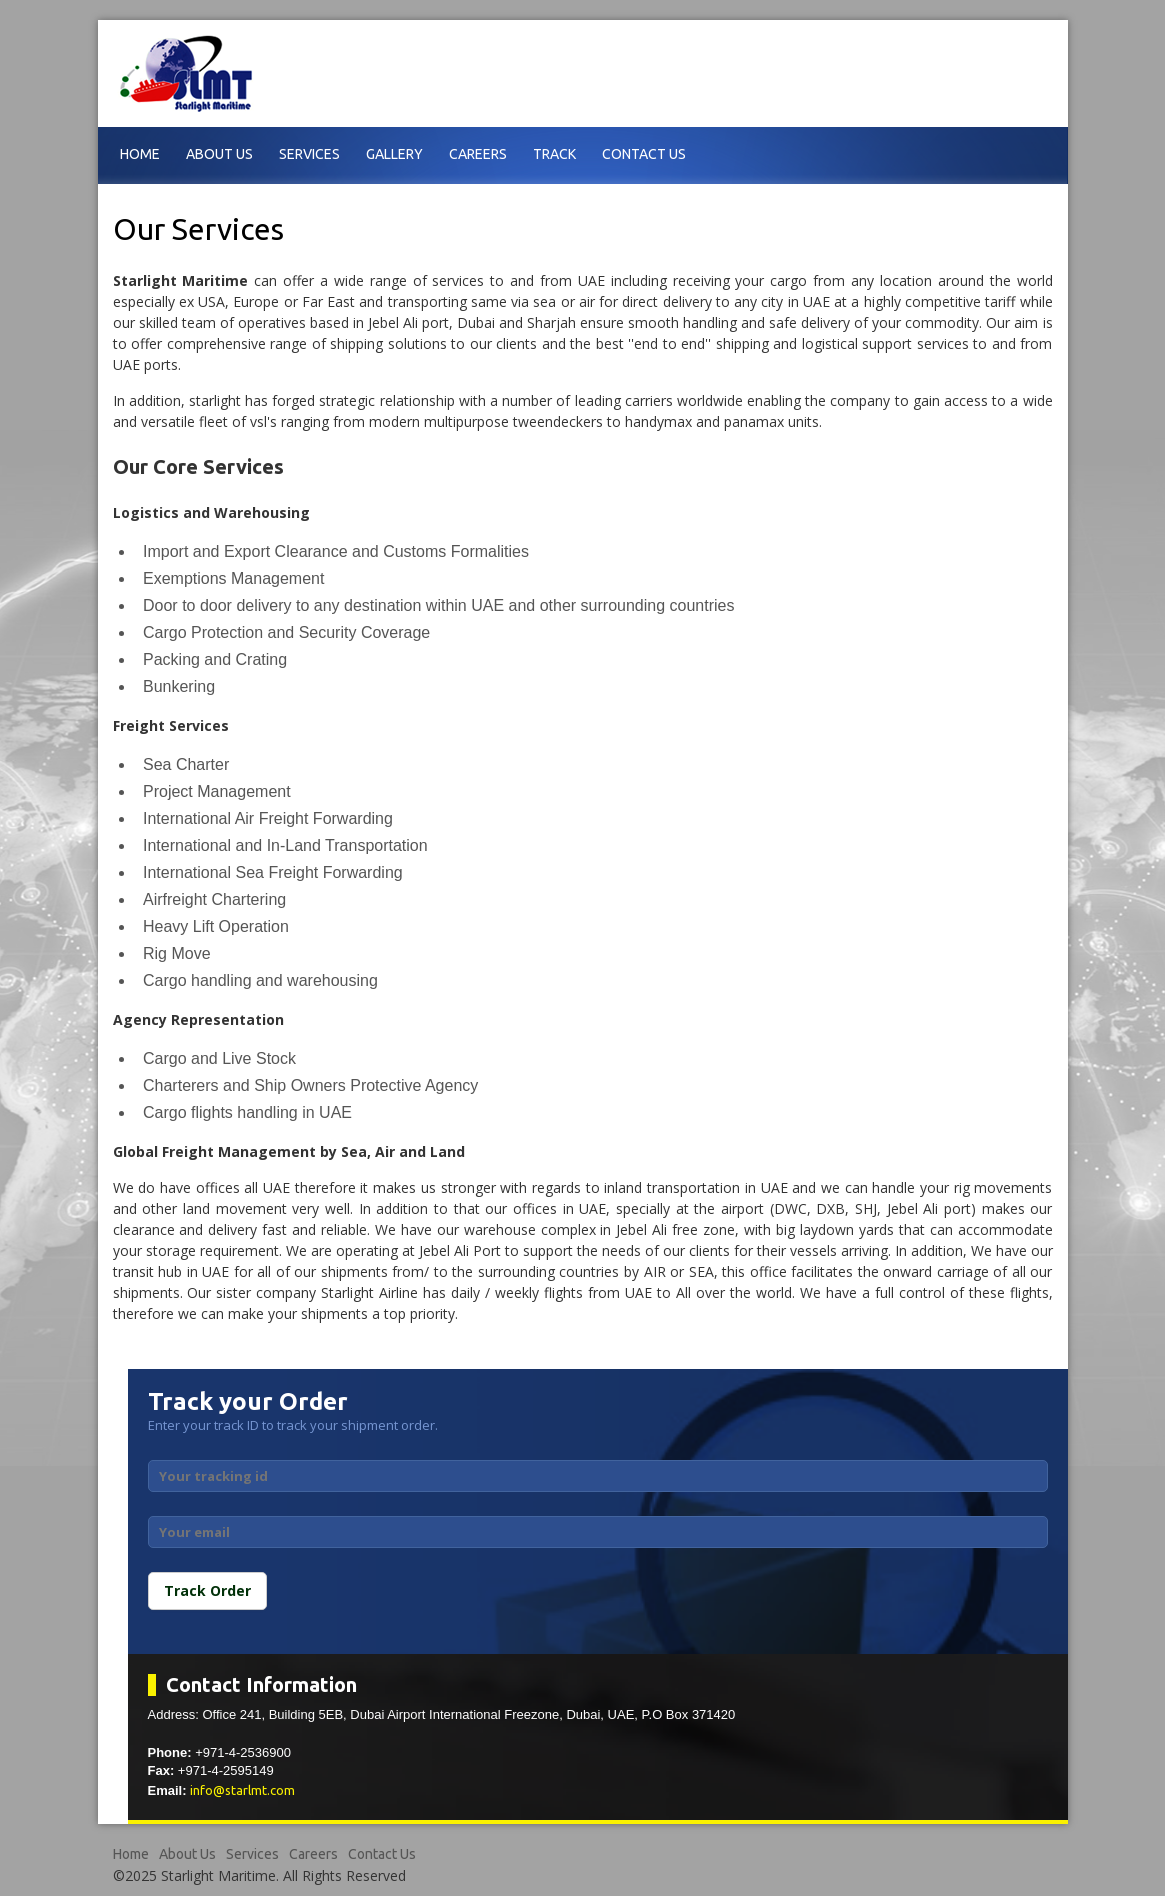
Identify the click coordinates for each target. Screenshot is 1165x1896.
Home (140, 154)
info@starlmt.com (242, 1790)
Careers (478, 154)
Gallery (394, 154)
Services (309, 154)
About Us (219, 154)
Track (554, 154)
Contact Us (644, 154)
